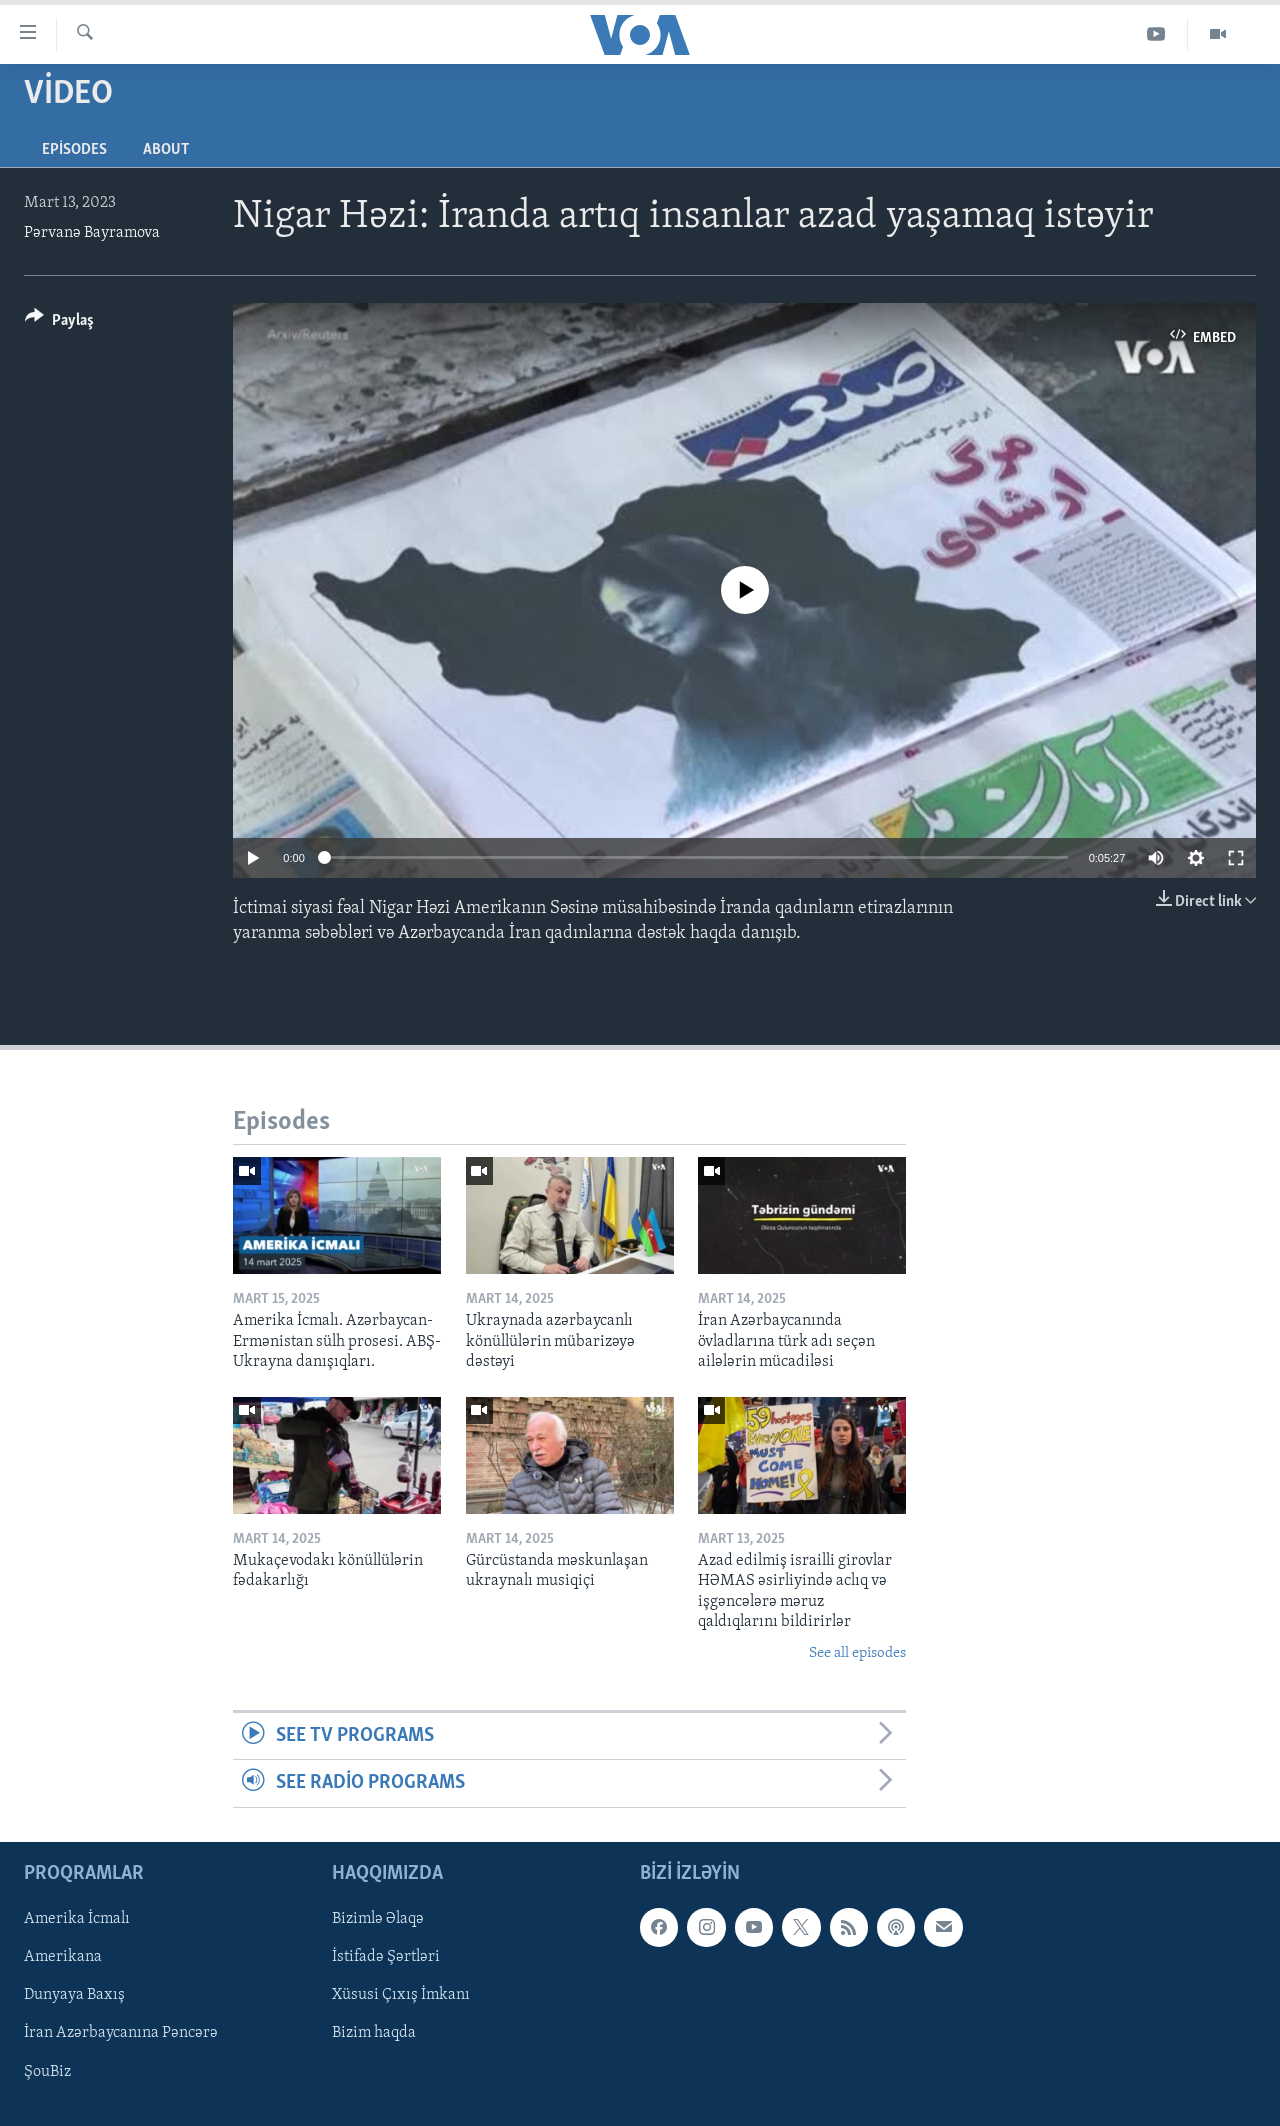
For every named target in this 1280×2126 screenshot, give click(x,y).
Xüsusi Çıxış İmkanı (401, 1995)
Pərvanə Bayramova (92, 233)
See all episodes (857, 1653)
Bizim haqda (374, 2033)
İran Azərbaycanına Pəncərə (121, 2033)
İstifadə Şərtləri (386, 1957)
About (166, 150)
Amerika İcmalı (77, 1919)
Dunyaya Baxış (74, 1995)
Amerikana (63, 1957)
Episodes (74, 150)
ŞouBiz (47, 2071)
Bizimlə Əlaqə (378, 1919)
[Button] (59, 323)
